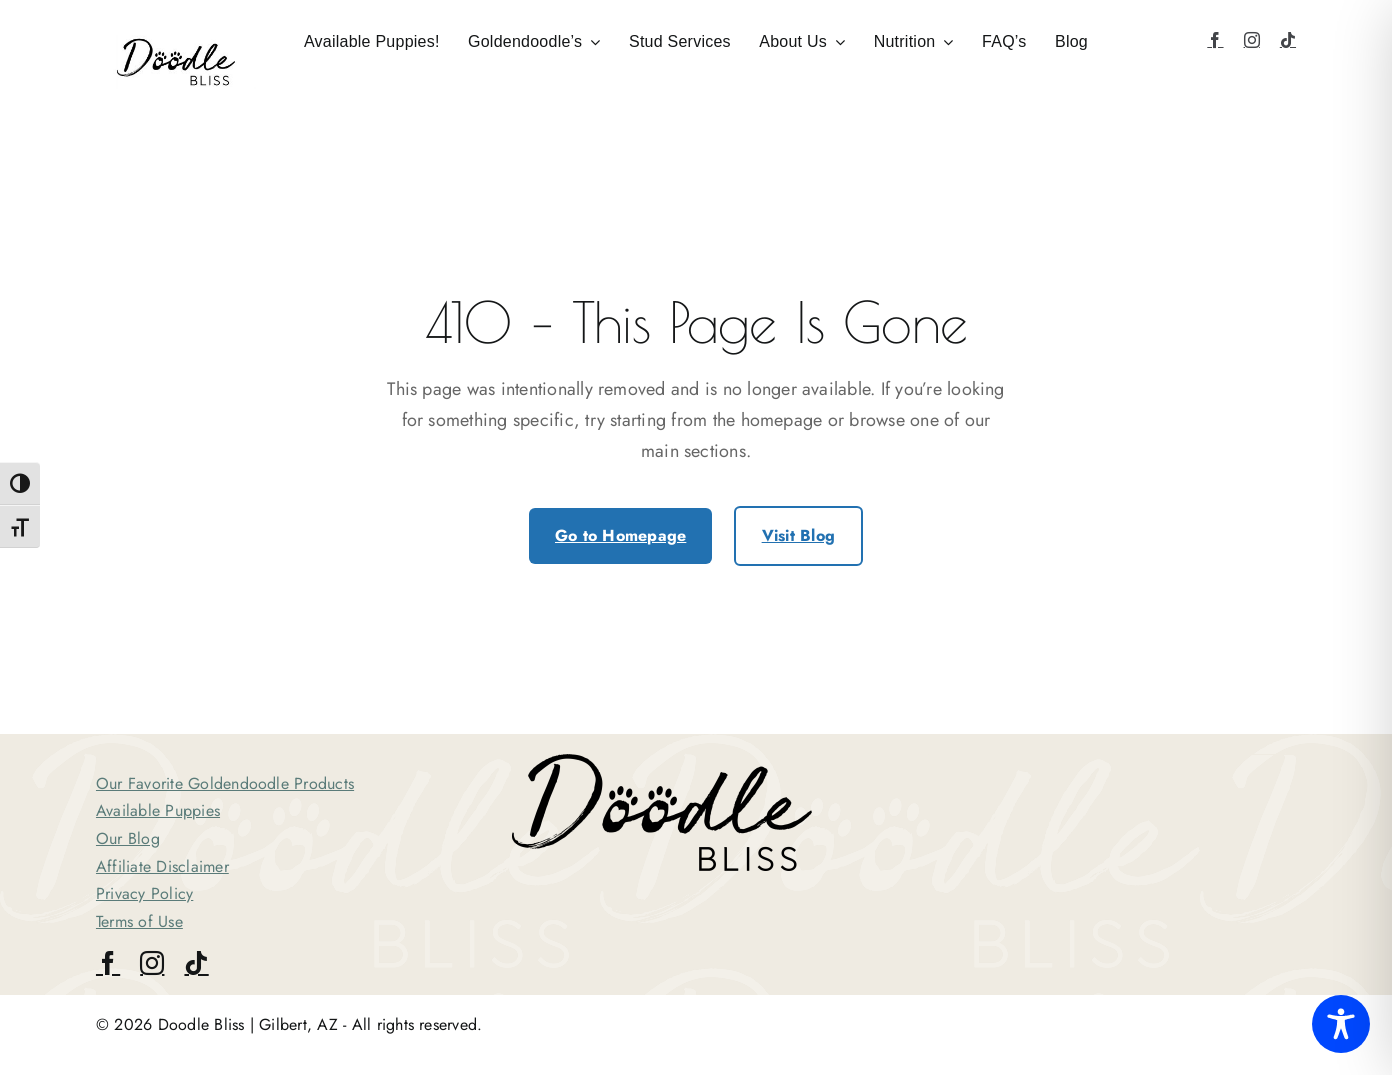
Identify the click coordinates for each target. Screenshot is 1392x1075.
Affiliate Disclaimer (162, 866)
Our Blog (128, 838)
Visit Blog (798, 535)
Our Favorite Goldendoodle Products (225, 783)
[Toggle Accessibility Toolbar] (1341, 1024)
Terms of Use (139, 921)
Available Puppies (158, 810)
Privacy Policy (144, 893)
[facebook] (1215, 40)
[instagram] (1252, 40)
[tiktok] (1288, 40)
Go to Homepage (620, 535)
